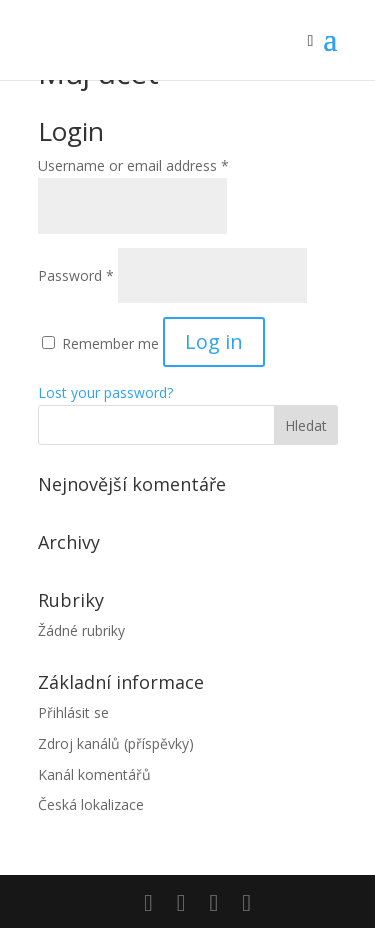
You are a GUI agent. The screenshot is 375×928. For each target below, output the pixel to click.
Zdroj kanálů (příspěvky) (116, 743)
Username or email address (133, 165)
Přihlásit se (73, 712)
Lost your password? (105, 392)
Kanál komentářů (94, 774)
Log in (214, 341)
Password (76, 275)
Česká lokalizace (91, 804)
